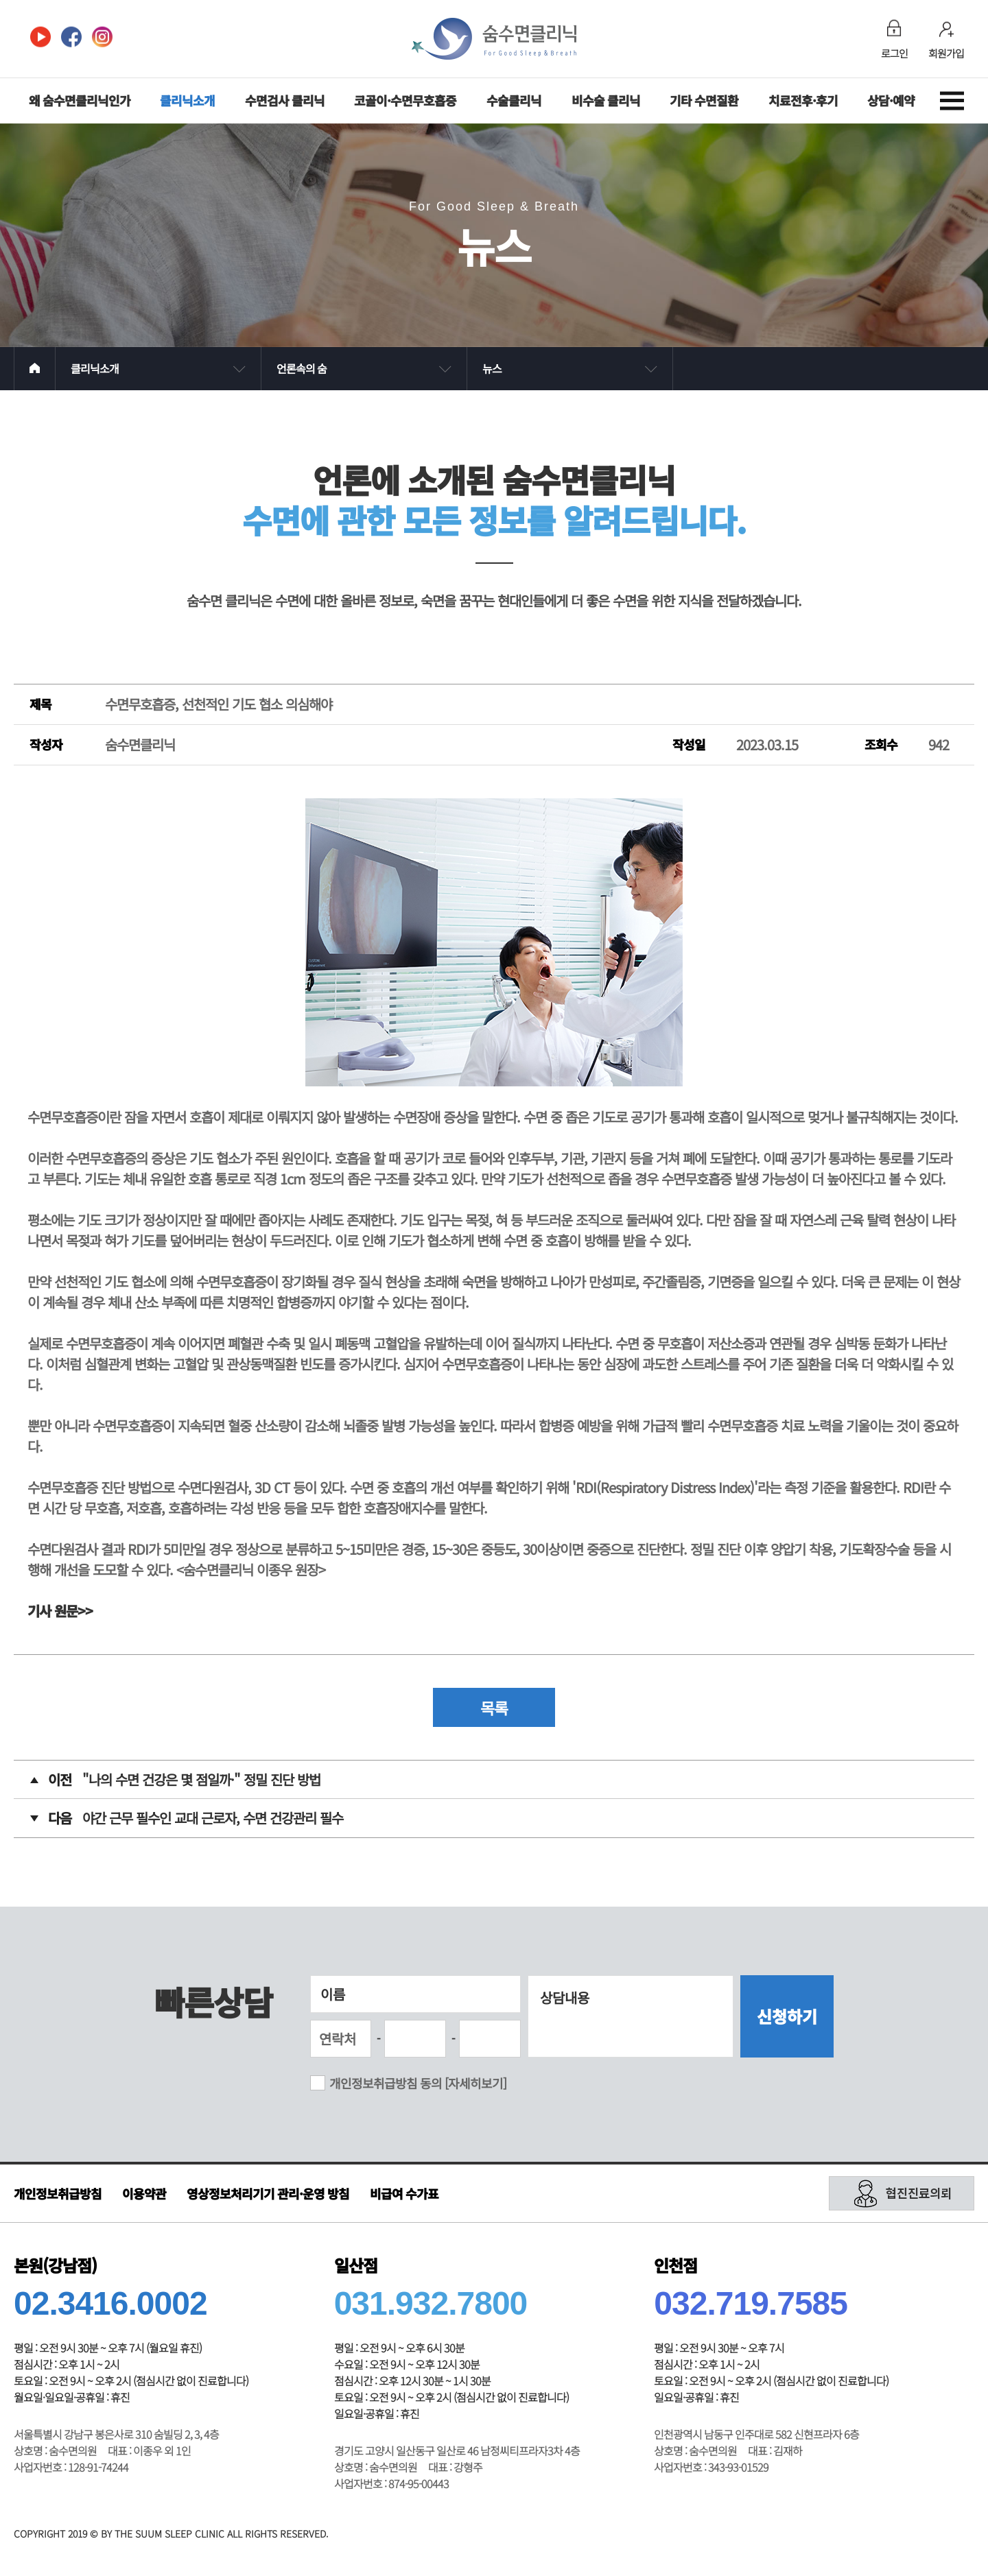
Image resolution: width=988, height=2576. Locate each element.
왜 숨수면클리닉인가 (79, 100)
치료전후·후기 (803, 100)
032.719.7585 (750, 2305)
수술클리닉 (513, 100)
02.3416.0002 (110, 2305)
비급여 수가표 (404, 2195)
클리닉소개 (187, 100)
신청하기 (787, 2018)
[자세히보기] (475, 2085)
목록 (494, 1709)
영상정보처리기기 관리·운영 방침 (268, 2195)
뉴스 (492, 368)
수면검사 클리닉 (285, 100)
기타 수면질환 (704, 100)
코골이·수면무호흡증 (405, 100)
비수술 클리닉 (606, 100)
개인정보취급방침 (58, 2195)
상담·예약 (891, 100)
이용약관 (144, 2195)
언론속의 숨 (302, 368)
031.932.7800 (431, 2305)
